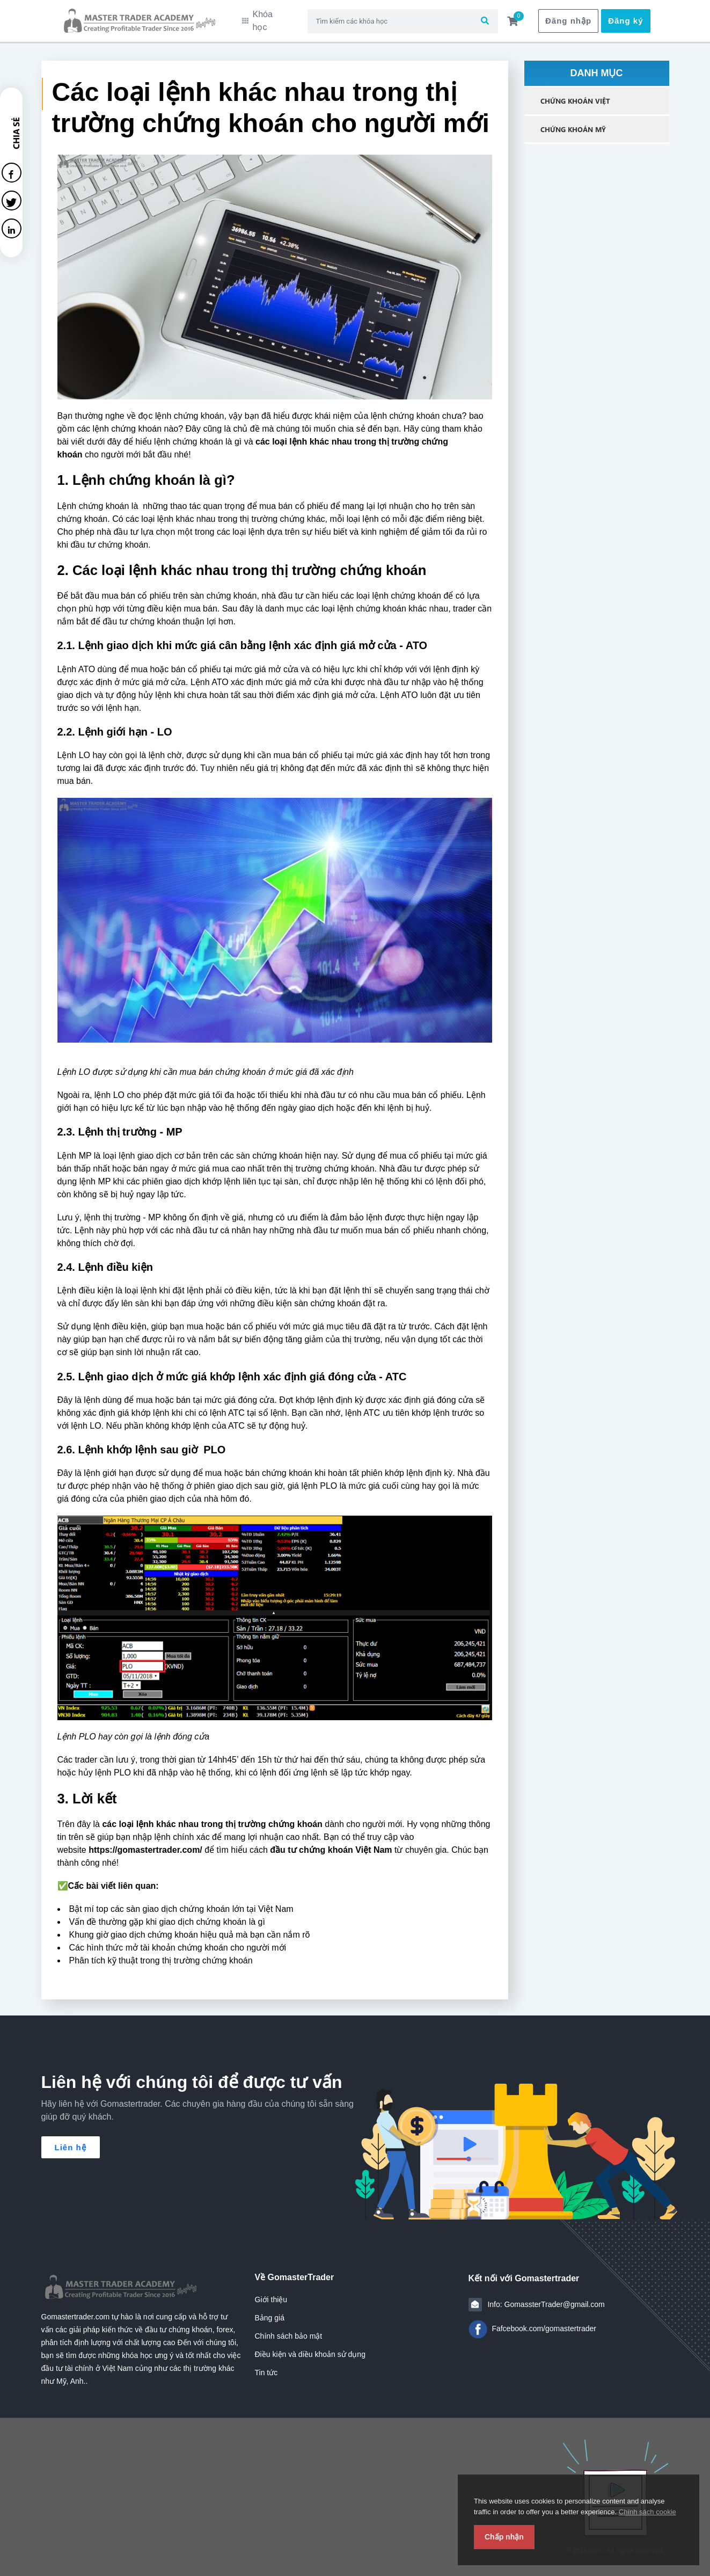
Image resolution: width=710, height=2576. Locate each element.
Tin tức (266, 2366)
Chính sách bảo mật (289, 2329)
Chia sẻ (15, 126)
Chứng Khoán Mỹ (573, 122)
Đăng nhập (568, 17)
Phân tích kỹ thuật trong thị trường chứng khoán (161, 1954)
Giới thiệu (271, 2293)
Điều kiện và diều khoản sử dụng (310, 2348)
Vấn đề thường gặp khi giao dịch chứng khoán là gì (167, 1915)
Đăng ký (625, 17)
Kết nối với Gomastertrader (524, 2271)
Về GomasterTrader (294, 2270)
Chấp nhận (504, 2537)
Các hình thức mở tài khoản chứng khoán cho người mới (178, 1941)
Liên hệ (70, 2140)
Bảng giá (269, 2311)
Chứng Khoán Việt (575, 94)
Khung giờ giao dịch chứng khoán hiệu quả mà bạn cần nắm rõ (189, 1928)
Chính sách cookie (647, 2512)
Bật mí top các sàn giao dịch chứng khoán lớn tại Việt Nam (181, 1902)
